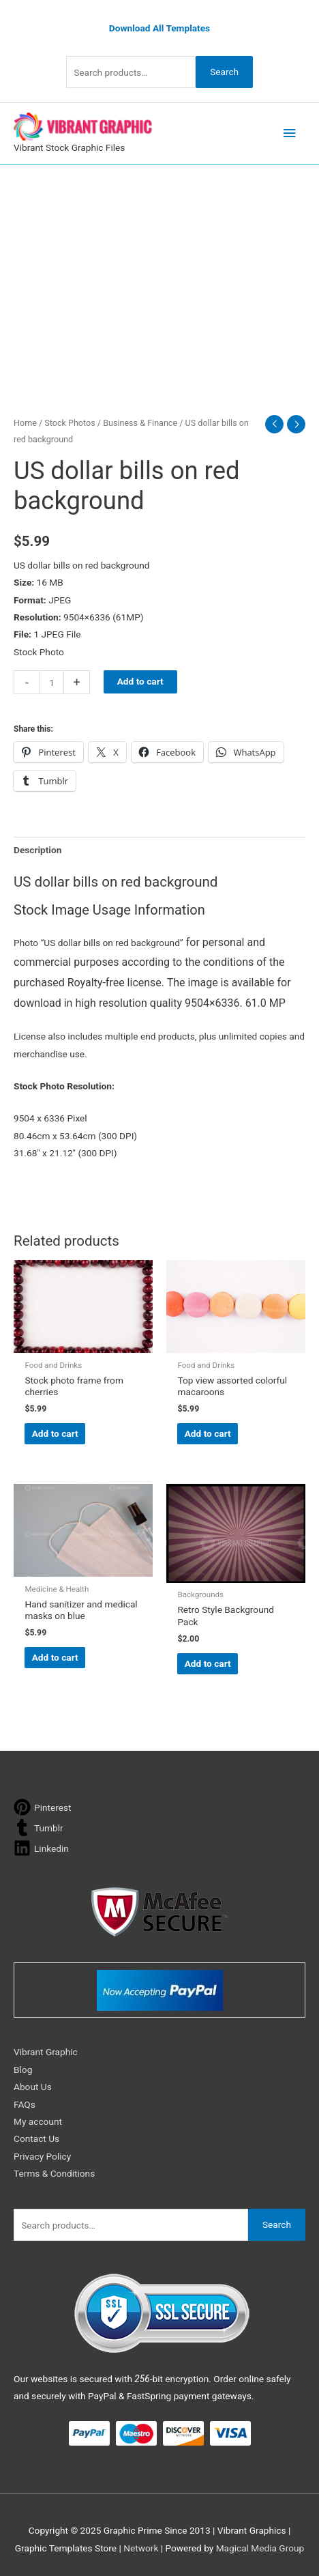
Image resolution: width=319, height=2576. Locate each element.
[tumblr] (38, 1827)
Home (25, 423)
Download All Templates (159, 28)
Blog (23, 2069)
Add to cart (140, 681)
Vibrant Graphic (46, 2051)
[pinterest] (43, 1807)
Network (140, 2548)
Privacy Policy (42, 2156)
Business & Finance (140, 423)
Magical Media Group (260, 2548)
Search (224, 71)
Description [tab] (37, 849)
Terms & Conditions (54, 2173)
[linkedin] (41, 1848)
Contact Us (36, 2138)
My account (38, 2121)
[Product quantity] (52, 682)
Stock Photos (69, 423)
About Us (33, 2086)
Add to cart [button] (55, 1433)
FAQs (24, 2104)
